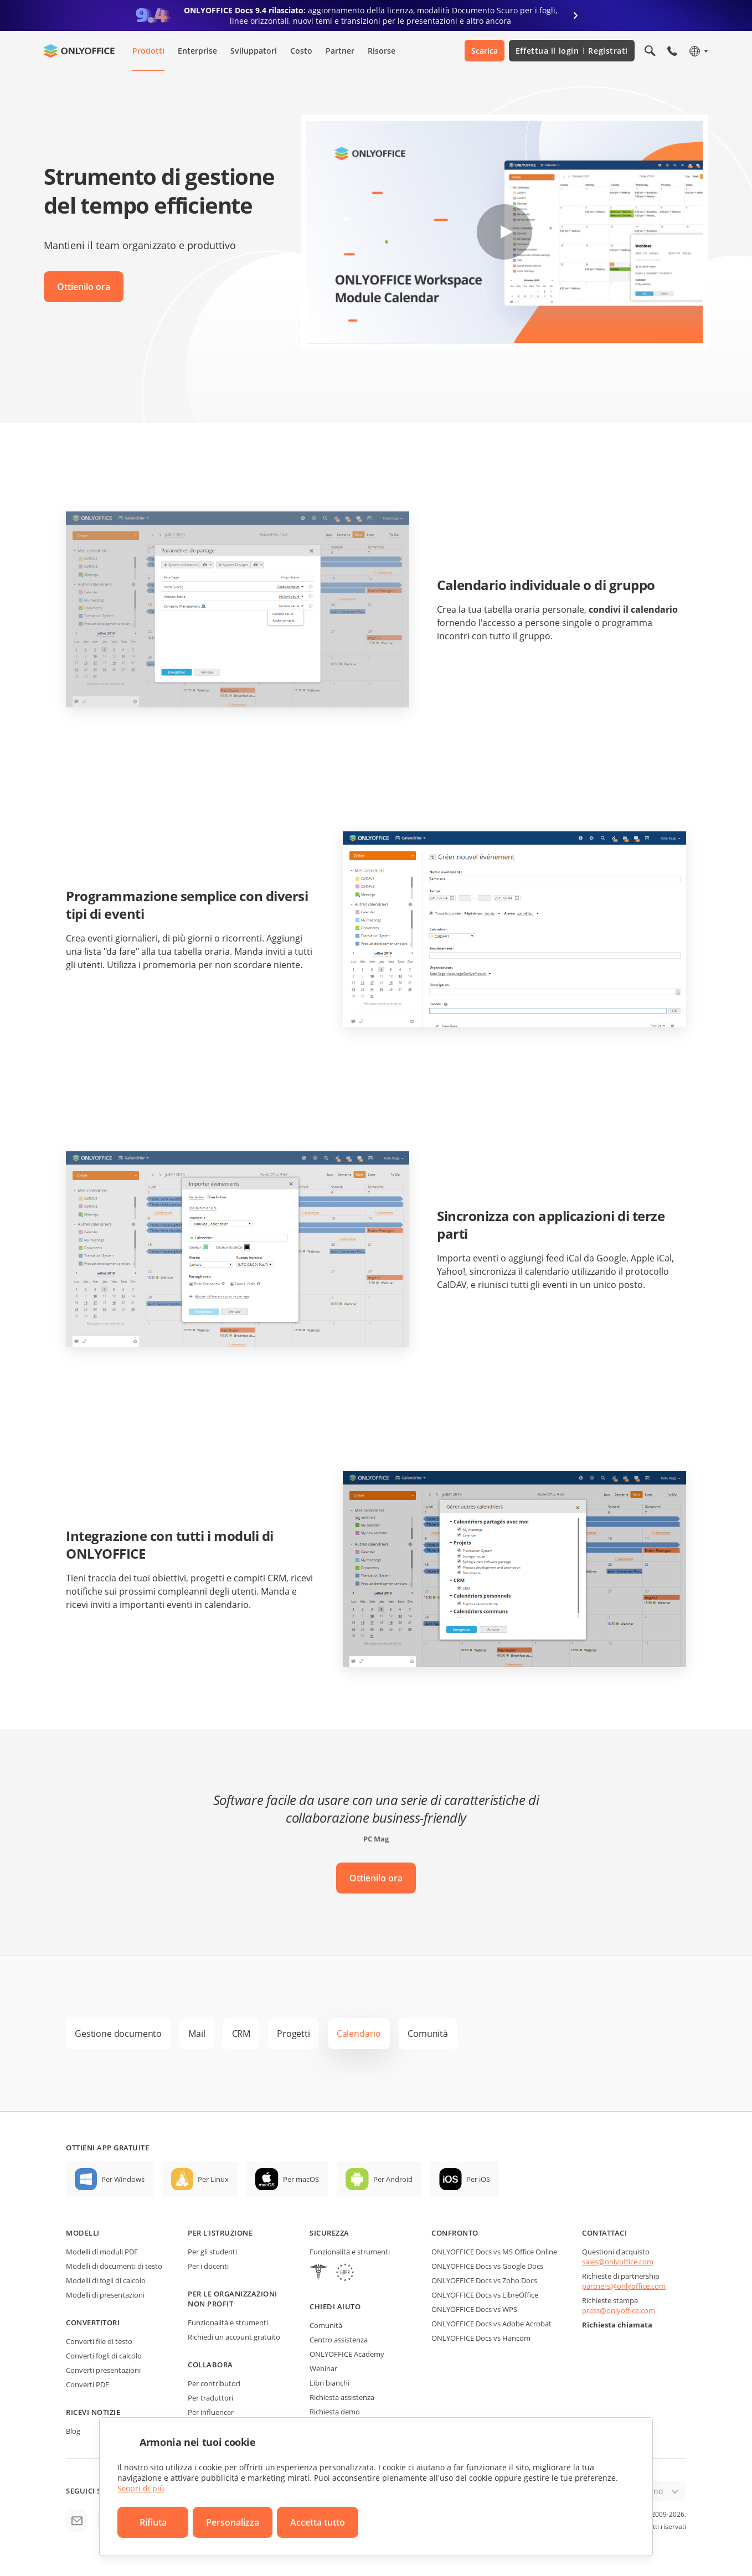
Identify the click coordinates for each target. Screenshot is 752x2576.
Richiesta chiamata (617, 2325)
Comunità (326, 2325)
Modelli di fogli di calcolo (106, 2280)
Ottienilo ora (83, 287)
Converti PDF (87, 2384)
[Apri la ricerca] (650, 51)
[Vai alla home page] (79, 51)
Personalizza (232, 2522)
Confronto (454, 2233)
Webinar (323, 2368)
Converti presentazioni (103, 2370)
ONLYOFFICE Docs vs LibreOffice (484, 2295)
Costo (301, 50)
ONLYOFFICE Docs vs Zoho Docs (484, 2280)
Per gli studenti (212, 2252)
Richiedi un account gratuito (234, 2337)
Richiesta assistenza (342, 2397)
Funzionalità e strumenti (228, 2322)
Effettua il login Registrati (572, 50)
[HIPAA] (318, 2273)
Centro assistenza (339, 2340)
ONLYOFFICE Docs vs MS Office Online (494, 2252)
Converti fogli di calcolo (104, 2356)
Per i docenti (208, 2266)
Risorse (381, 50)
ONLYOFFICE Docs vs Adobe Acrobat (491, 2324)
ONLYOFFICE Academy (347, 2354)
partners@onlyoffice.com (624, 2286)
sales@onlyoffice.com (617, 2262)
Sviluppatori (253, 50)
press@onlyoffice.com (618, 2310)
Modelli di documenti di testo (114, 2266)
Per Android (393, 2179)
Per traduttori (210, 2398)
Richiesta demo (335, 2412)
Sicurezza (329, 2233)
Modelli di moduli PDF (102, 2252)
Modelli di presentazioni (105, 2295)
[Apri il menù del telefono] (672, 51)
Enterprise (197, 50)
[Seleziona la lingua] (698, 51)
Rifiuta (153, 2522)
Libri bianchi (329, 2383)
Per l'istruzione (220, 2233)
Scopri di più (140, 2488)
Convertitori (93, 2322)
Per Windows (123, 2179)
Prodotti (148, 50)
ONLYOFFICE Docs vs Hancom (480, 2338)
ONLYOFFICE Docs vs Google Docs (487, 2266)
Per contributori (214, 2383)
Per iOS (478, 2179)
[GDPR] (345, 2273)
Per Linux (213, 2179)
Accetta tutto (317, 2522)
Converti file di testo (99, 2341)
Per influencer (211, 2412)
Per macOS (301, 2179)
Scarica (484, 50)
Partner (340, 50)
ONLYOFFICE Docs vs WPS (474, 2309)
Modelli (83, 2233)
